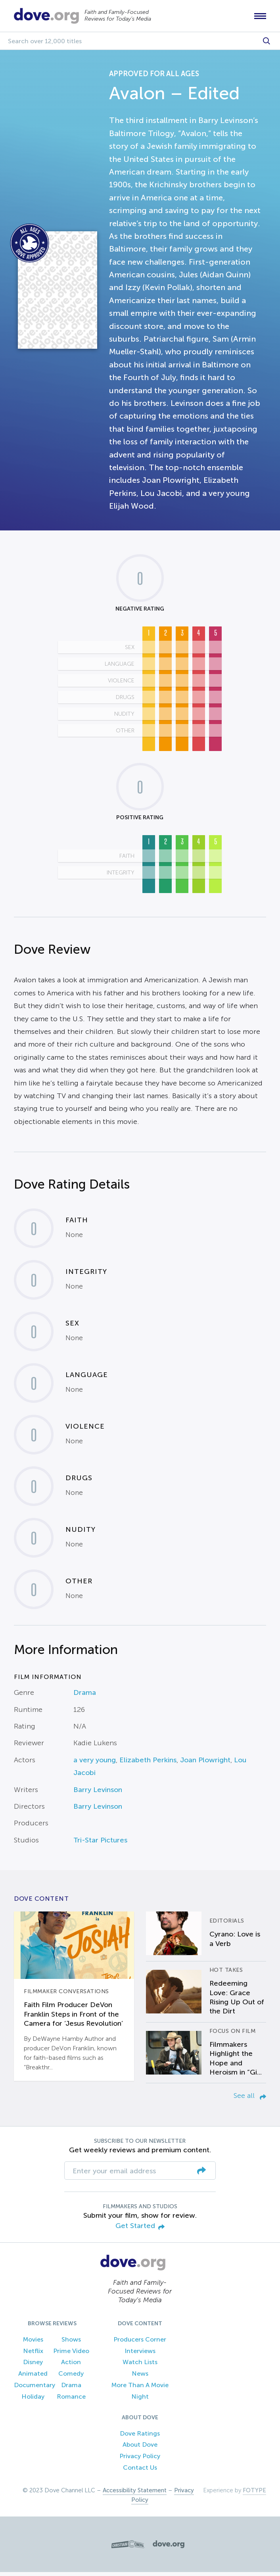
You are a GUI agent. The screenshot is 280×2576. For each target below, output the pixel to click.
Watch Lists (140, 2366)
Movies (33, 2343)
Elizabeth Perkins (147, 1764)
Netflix (33, 2354)
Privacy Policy (139, 2460)
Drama (84, 1697)
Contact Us (140, 2471)
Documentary (34, 2389)
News (140, 2377)
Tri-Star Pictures (100, 1844)
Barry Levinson (97, 1794)
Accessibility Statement (135, 2494)
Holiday (32, 2400)
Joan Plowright (205, 1764)
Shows (71, 2343)
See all (250, 2100)
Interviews (140, 2354)
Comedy (71, 2377)
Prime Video (71, 2354)
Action (71, 2366)
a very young (94, 1764)
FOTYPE (254, 2494)
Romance (71, 2400)
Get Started (140, 2230)
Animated (33, 2377)
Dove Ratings (140, 2437)
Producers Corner (139, 2343)
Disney (33, 2366)
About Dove (140, 2448)
